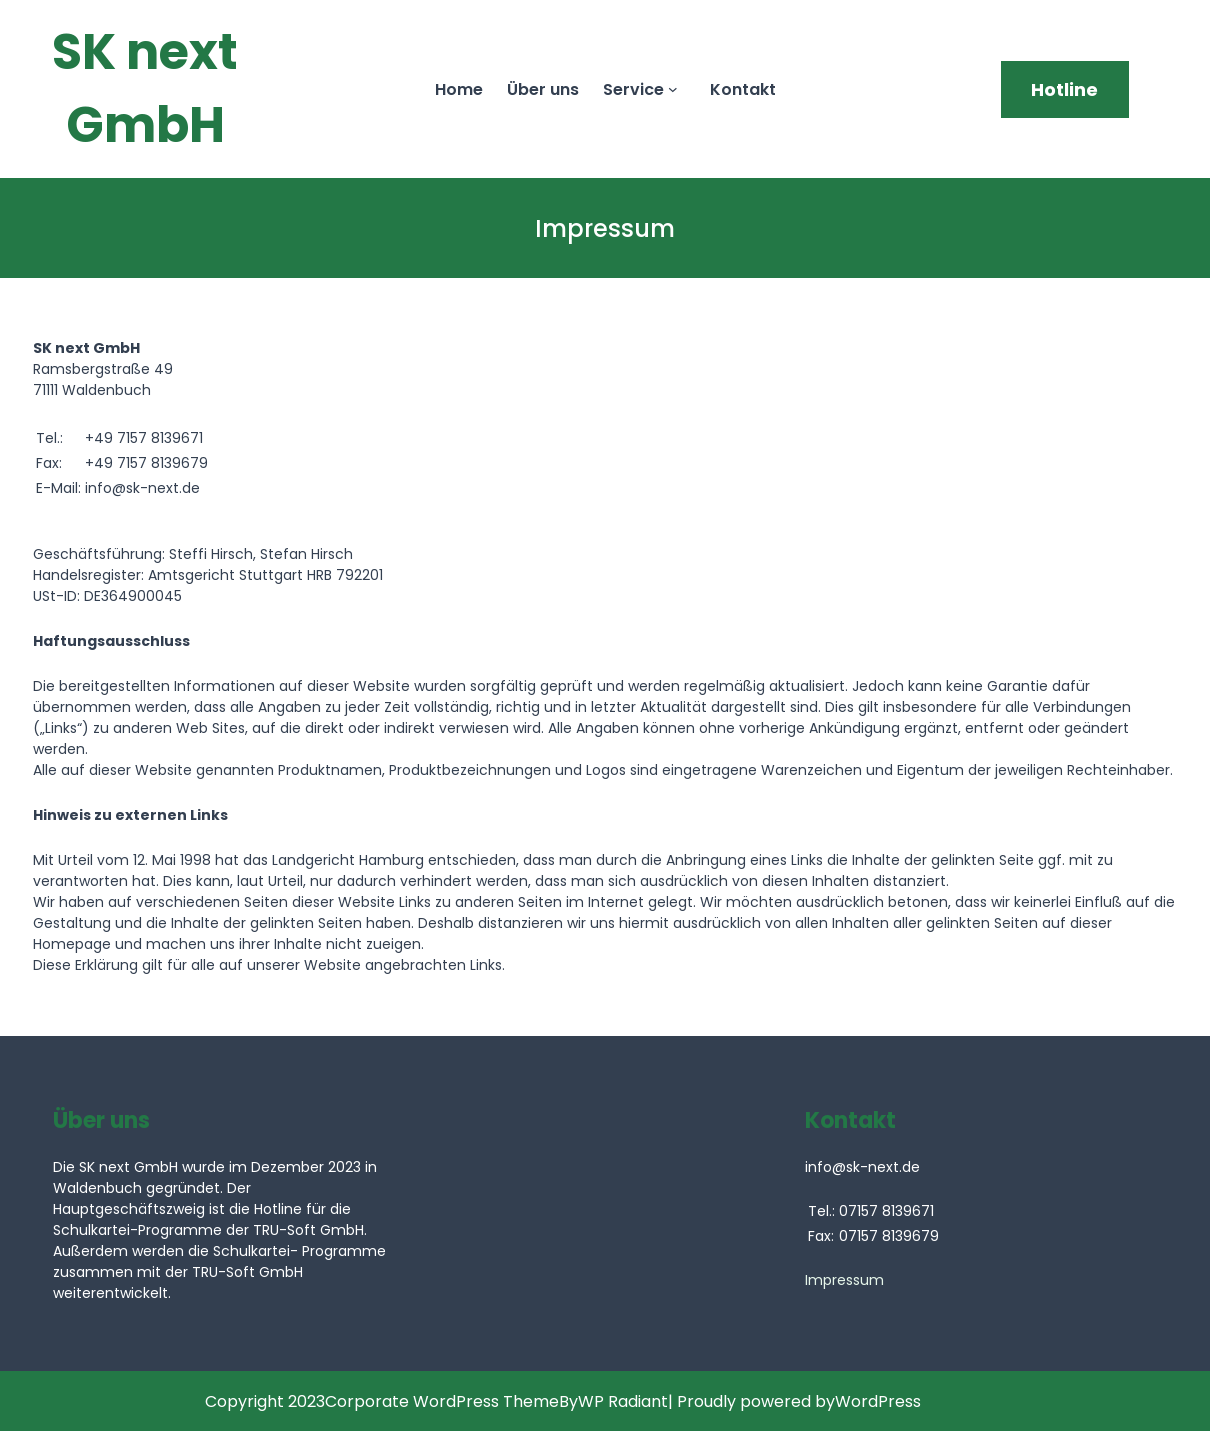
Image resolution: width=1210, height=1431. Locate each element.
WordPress (878, 1401)
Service (633, 89)
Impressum (844, 1280)
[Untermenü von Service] (677, 89)
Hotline (1064, 89)
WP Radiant (623, 1401)
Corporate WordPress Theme (442, 1401)
